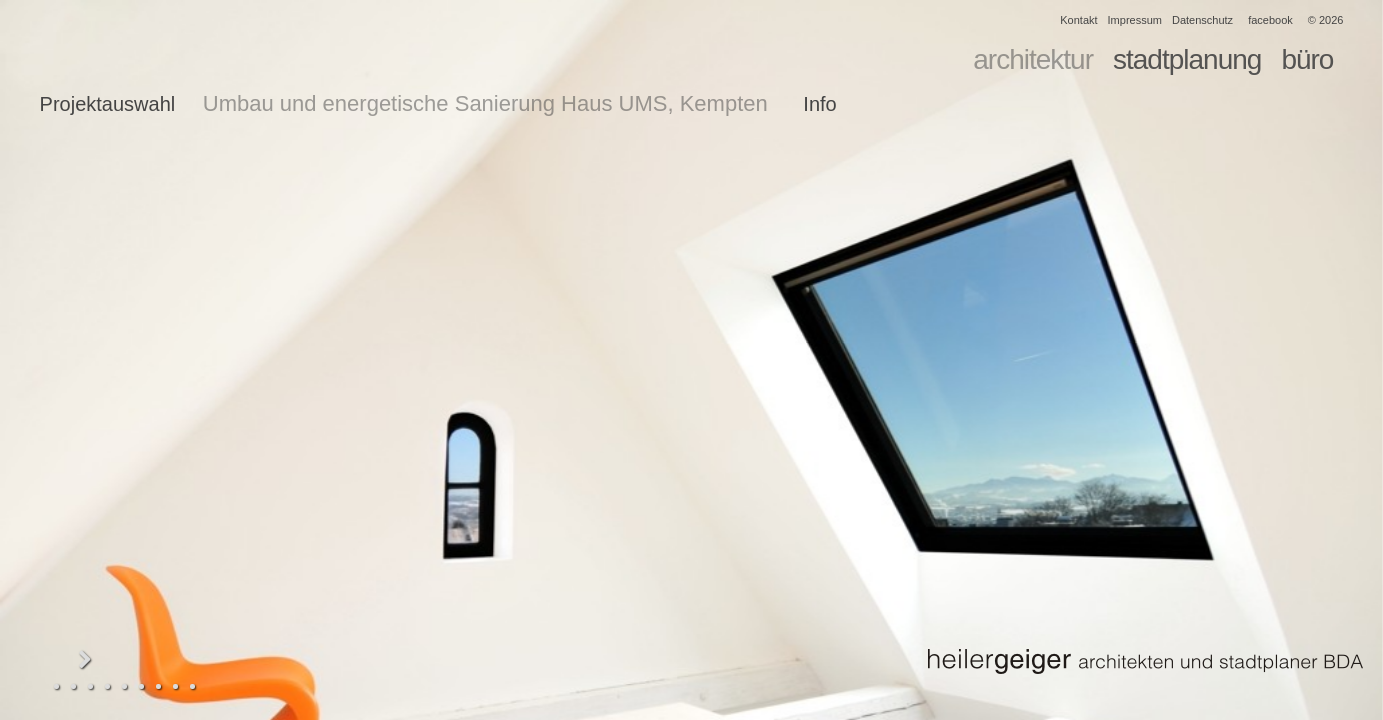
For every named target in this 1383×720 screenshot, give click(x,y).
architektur (1033, 59)
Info (819, 104)
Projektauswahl (108, 104)
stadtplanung (1187, 59)
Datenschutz (1202, 20)
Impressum (1135, 20)
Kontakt (1078, 20)
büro (1307, 59)
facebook (1270, 20)
